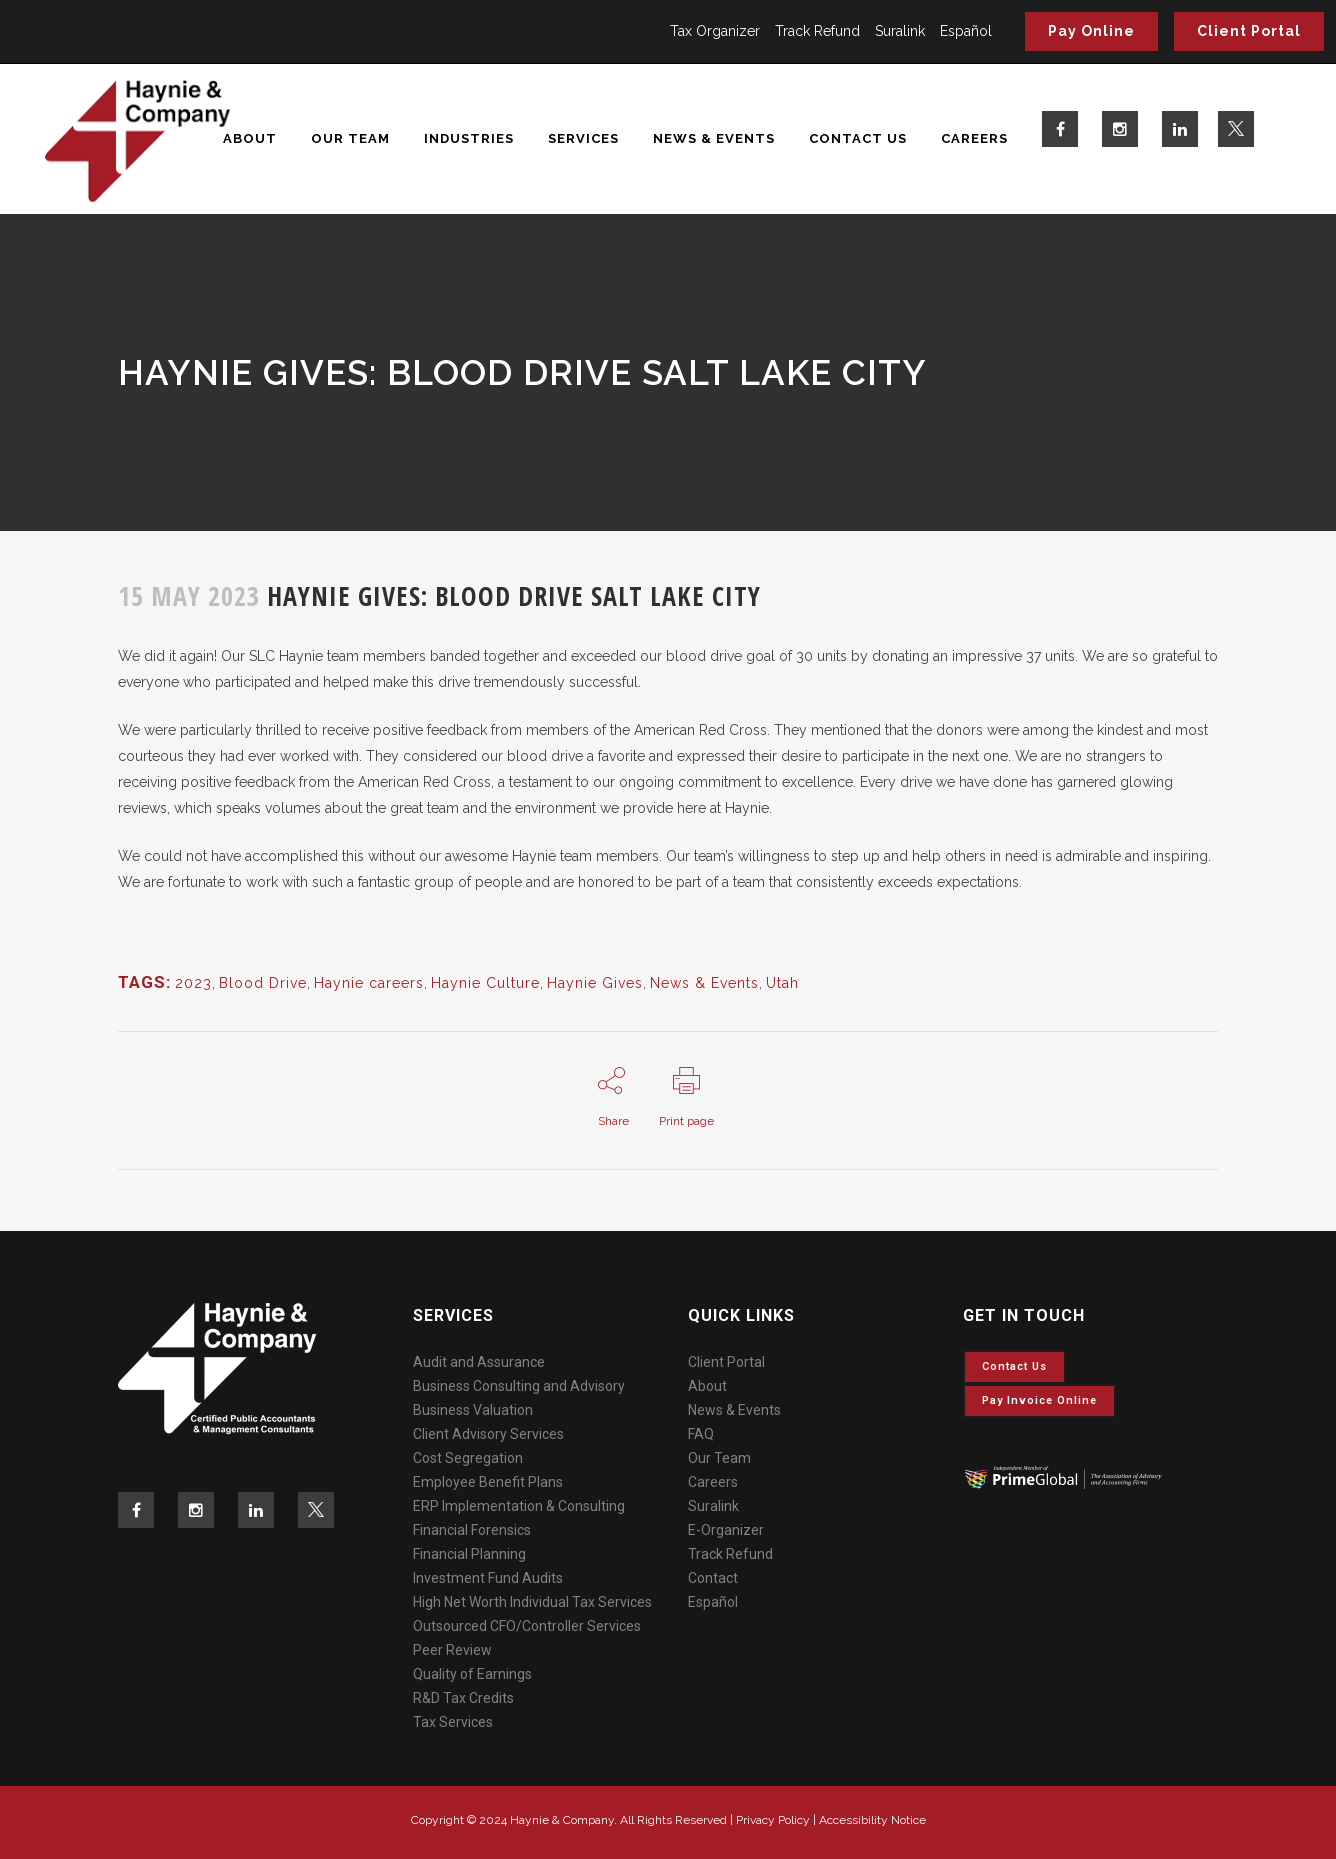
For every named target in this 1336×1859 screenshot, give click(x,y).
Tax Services (453, 1722)
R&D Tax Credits (463, 1698)
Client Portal (1249, 31)
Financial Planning (469, 1554)
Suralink (900, 31)
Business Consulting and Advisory (519, 1386)
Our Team (719, 1458)
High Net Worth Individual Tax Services (532, 1602)
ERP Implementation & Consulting (519, 1506)
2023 (193, 983)
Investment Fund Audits (488, 1578)
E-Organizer (726, 1530)
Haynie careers (369, 983)
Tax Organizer (715, 31)
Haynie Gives (595, 983)
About (707, 1386)
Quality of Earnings (472, 1674)
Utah (782, 983)
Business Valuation (473, 1410)
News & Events (704, 983)
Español (966, 31)
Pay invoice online (1039, 1400)
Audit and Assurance (479, 1362)
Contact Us (1014, 1366)
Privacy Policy (773, 1820)
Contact (713, 1578)
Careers (713, 1482)
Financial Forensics (472, 1530)
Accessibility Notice (872, 1820)
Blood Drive (263, 983)
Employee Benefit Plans (488, 1482)
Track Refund (817, 31)
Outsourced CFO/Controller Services (527, 1626)
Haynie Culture (485, 983)
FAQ (701, 1434)
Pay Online (1091, 31)
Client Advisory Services (488, 1434)
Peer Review (452, 1650)
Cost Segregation (468, 1458)
